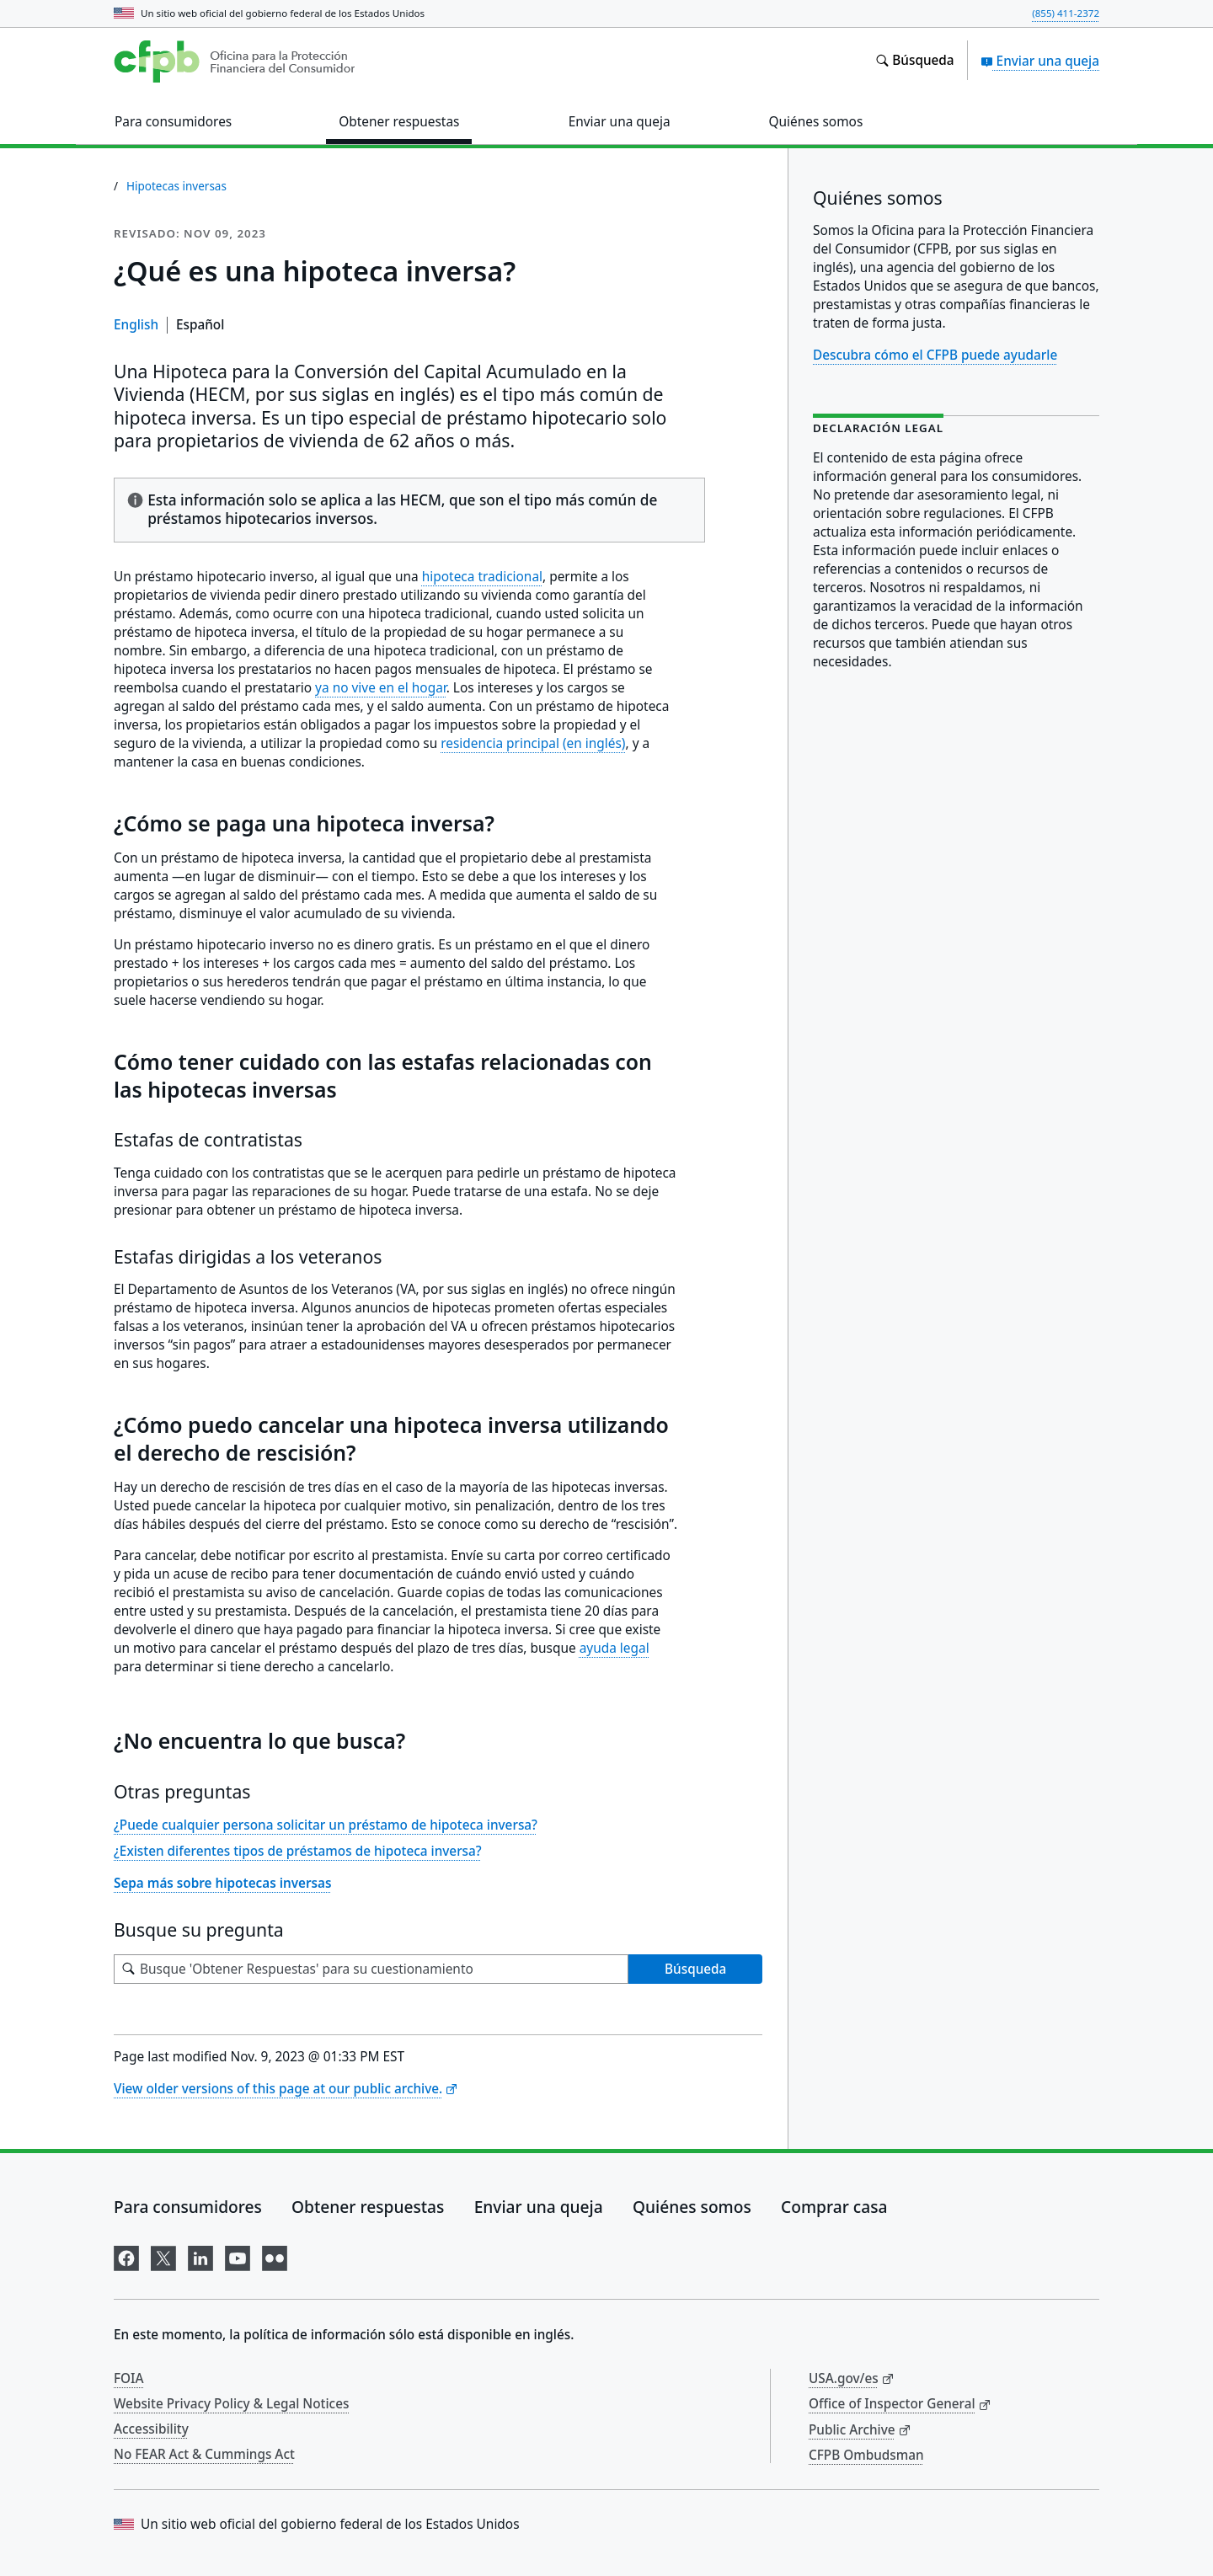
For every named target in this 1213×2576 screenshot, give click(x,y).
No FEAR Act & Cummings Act (204, 2453)
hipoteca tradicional (482, 576)
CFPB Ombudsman (866, 2454)
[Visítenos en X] (163, 2255)
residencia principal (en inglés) (533, 743)
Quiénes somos (692, 2206)
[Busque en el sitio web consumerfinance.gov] (914, 60)
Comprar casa (834, 2206)
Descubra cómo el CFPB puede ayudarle (935, 354)
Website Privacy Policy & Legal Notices (231, 2403)
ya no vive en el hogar (380, 688)
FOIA (129, 2378)
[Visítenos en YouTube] (237, 2255)
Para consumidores (188, 2206)
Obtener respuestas (367, 2206)
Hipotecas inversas (176, 186)
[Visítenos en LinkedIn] (200, 2255)
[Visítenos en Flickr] (274, 2255)
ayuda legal (614, 1648)
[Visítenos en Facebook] (126, 2255)
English (136, 324)
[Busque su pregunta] (371, 1969)
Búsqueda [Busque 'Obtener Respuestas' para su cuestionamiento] (695, 1968)
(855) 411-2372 (1065, 13)
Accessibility (151, 2428)
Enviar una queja (1040, 60)
